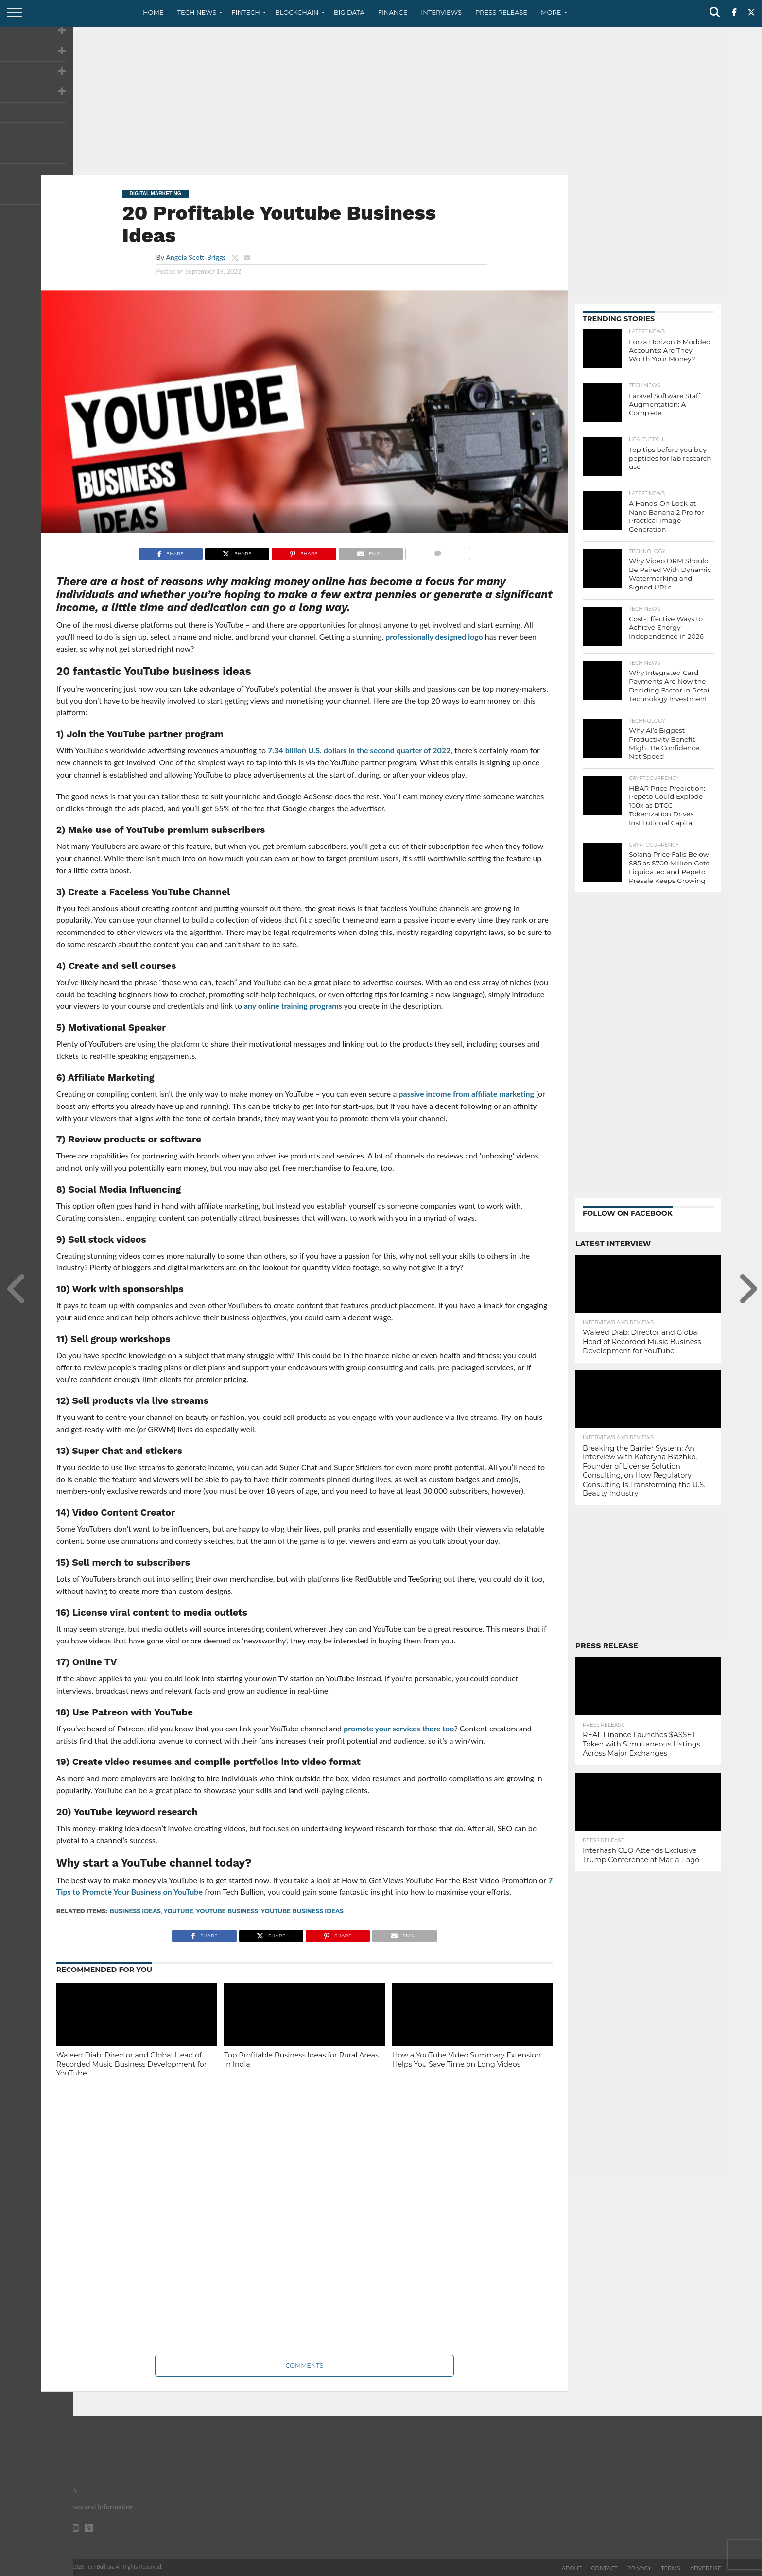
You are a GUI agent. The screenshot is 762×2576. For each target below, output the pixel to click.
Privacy (639, 2568)
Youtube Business (227, 1911)
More (551, 12)
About (572, 2568)
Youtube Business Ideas (302, 1911)
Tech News (197, 12)
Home (153, 12)
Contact (604, 2568)
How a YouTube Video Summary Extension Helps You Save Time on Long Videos (466, 2060)
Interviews (441, 12)
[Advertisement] (381, 100)
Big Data (349, 12)
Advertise (705, 2568)
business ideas (135, 1911)
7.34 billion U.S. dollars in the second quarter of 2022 (359, 750)
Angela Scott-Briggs (196, 257)
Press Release (501, 12)
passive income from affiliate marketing (466, 1093)
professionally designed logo (434, 636)
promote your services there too (399, 1728)
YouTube (178, 1911)
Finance (393, 12)
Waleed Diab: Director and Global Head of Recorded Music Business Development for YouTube (131, 2064)
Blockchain (297, 12)
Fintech (245, 12)
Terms (670, 2568)
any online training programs (293, 1005)
